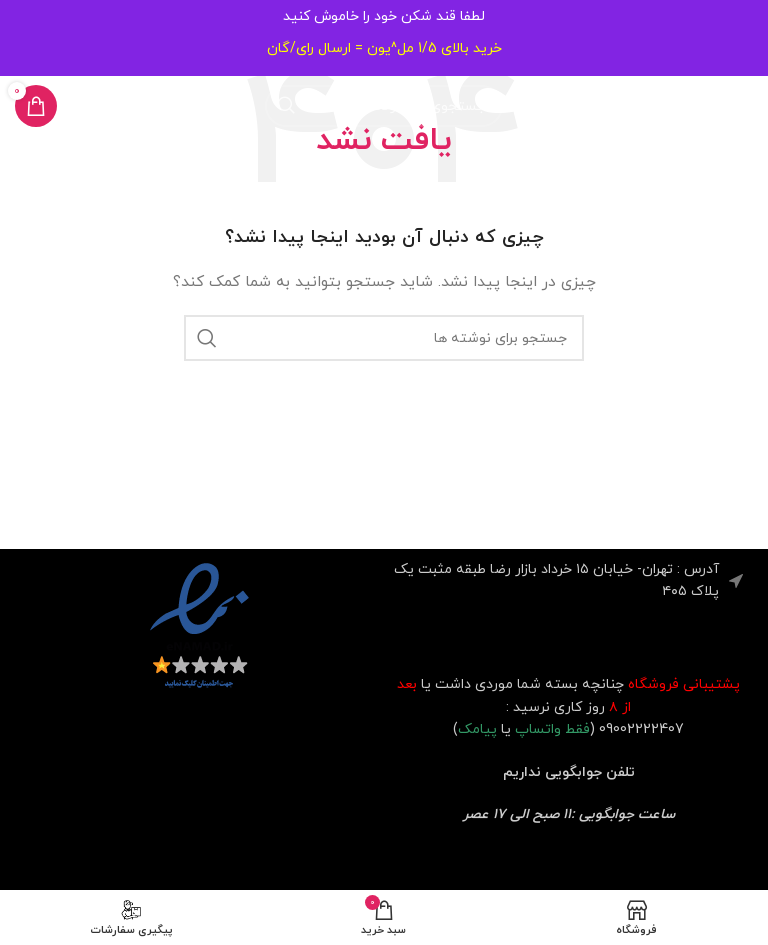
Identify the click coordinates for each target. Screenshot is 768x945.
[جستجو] (384, 106)
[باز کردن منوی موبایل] (732, 106)
